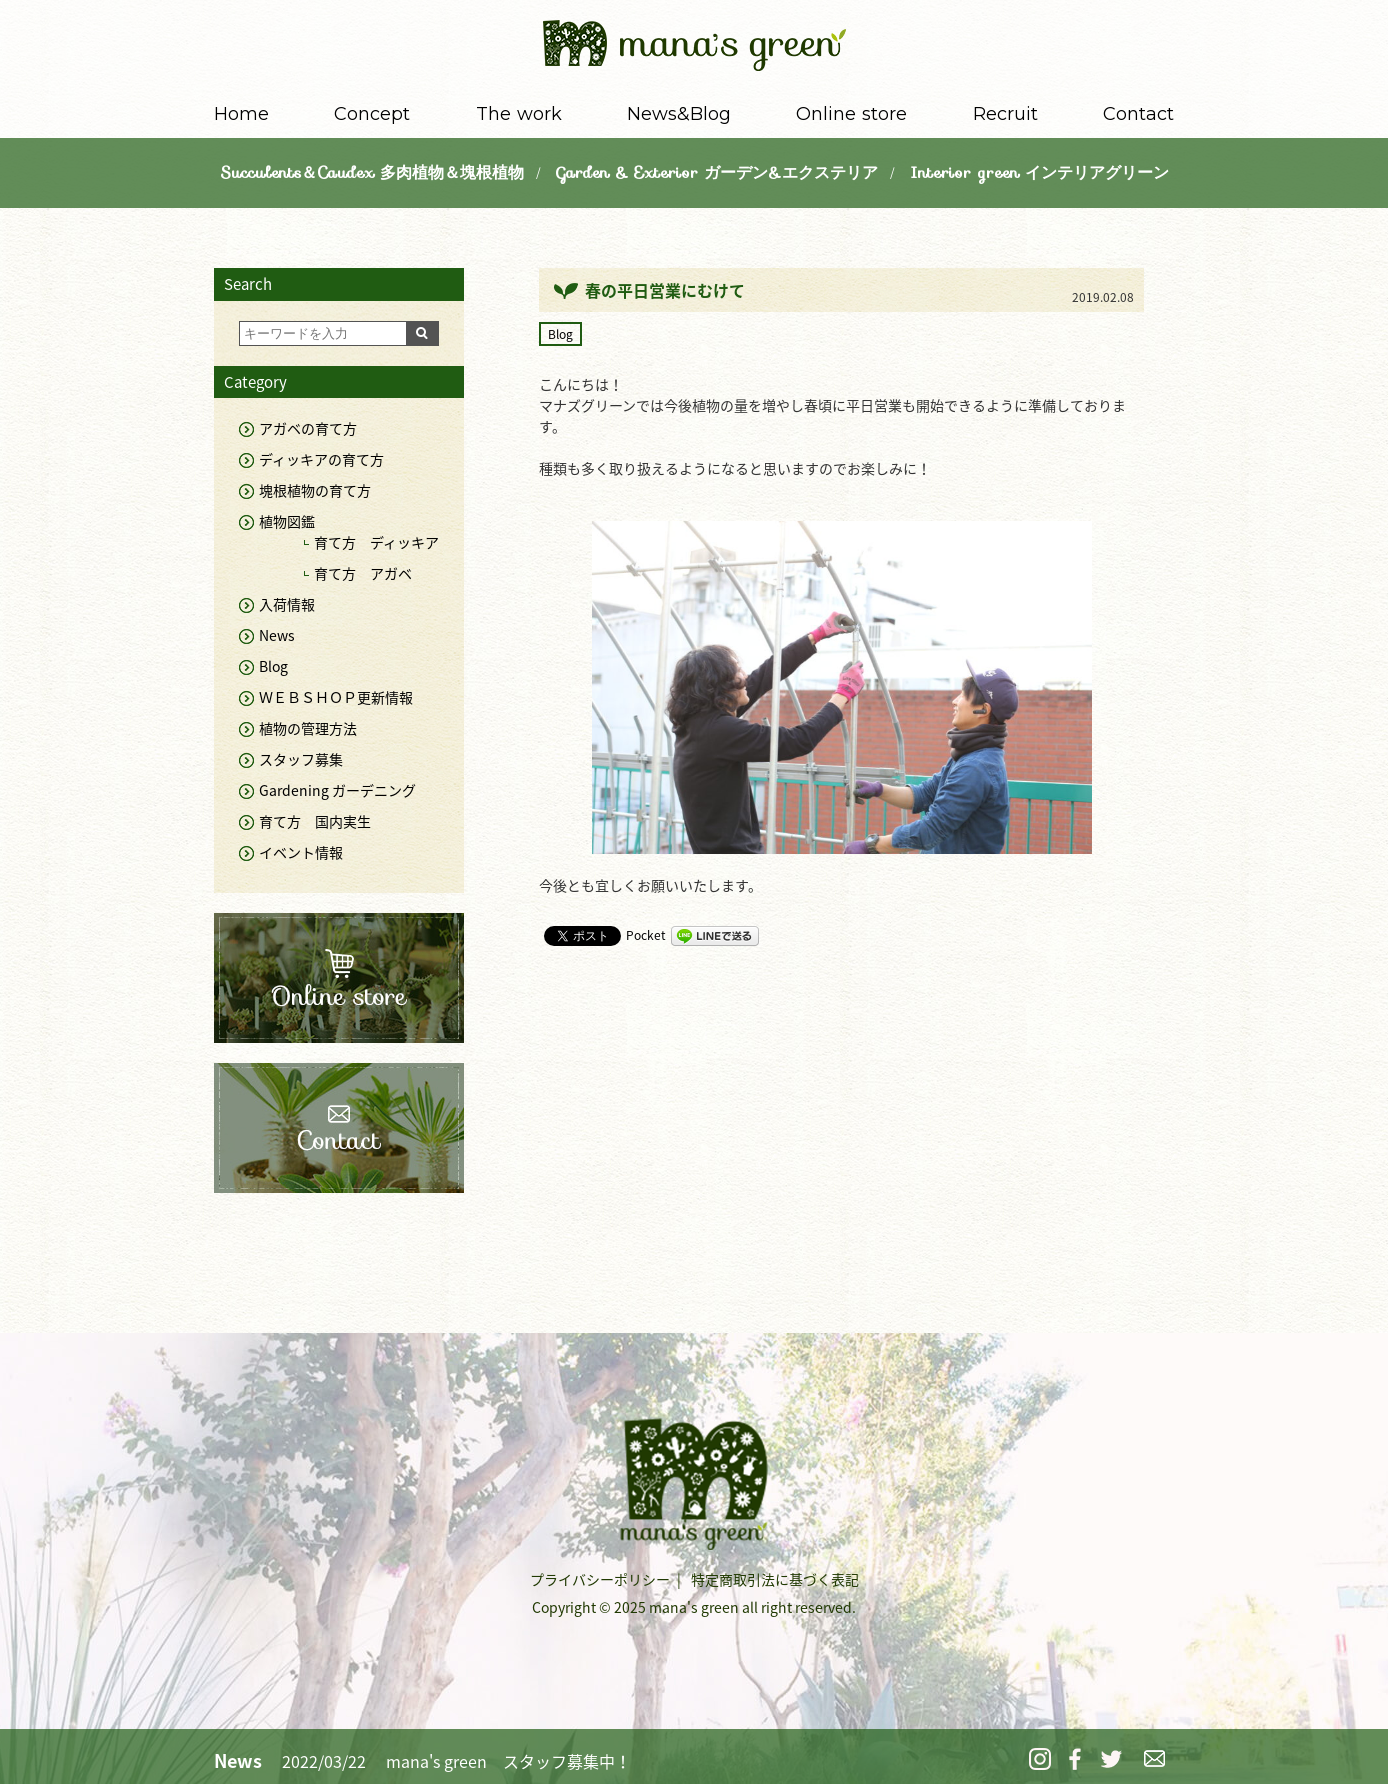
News (277, 635)
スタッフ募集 (301, 759)
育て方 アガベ (363, 573)
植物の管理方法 (308, 728)
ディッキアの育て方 (321, 459)
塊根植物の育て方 (315, 490)
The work (519, 114)
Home (241, 114)
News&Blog (679, 114)
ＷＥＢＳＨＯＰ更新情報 (336, 697)
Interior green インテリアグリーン (1039, 172)
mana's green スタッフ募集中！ (508, 1761)
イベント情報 (301, 852)
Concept (372, 114)
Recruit (1005, 114)
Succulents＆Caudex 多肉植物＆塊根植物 (372, 172)
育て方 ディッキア (376, 542)
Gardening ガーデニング (337, 790)
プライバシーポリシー (600, 1579)
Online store (851, 114)
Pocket (646, 935)
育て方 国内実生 (315, 821)
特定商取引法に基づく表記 (775, 1579)
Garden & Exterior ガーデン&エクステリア (717, 172)
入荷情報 (287, 604)
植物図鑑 (287, 521)
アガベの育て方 (308, 428)
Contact (1138, 114)
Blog (560, 334)
